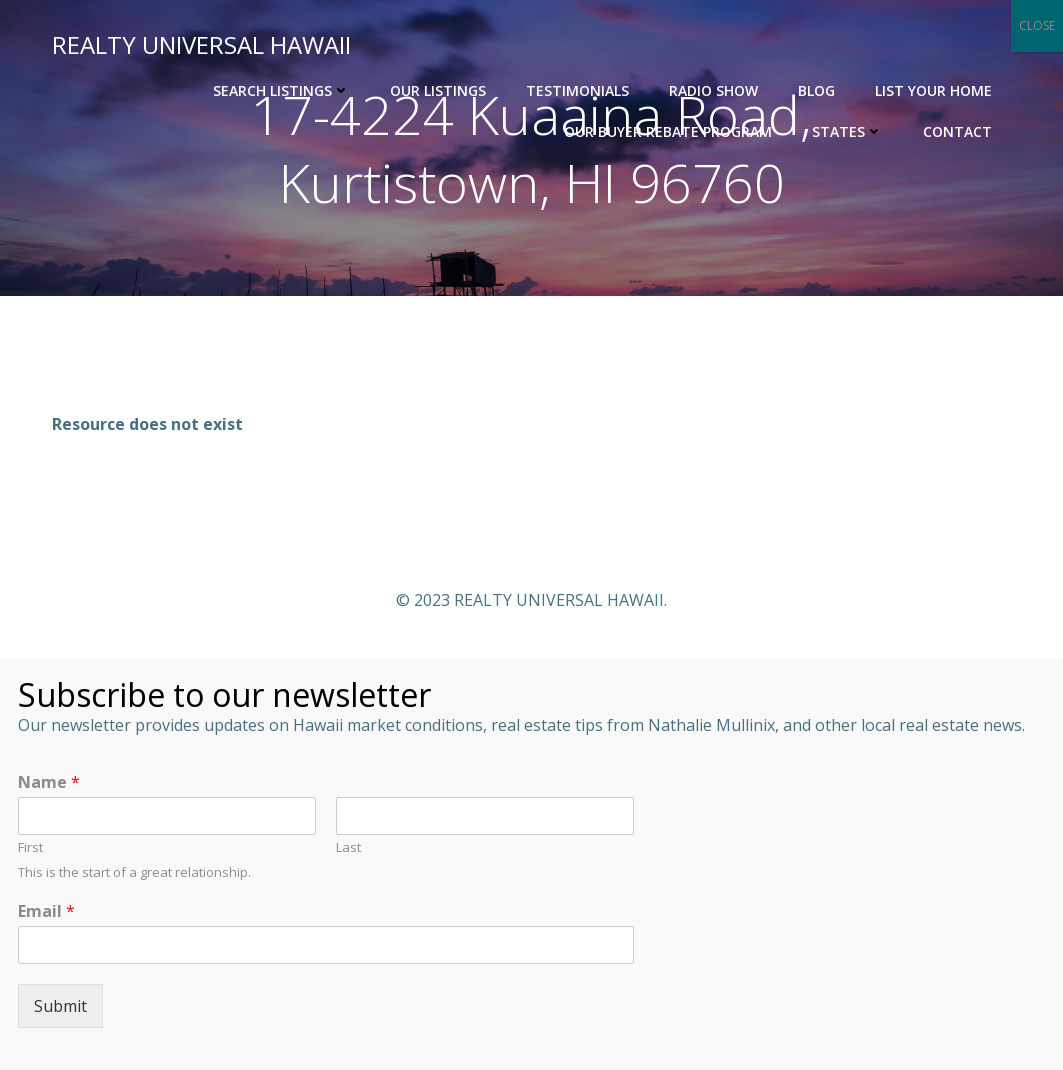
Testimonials (577, 90)
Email (46, 911)
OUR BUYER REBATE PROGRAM (668, 131)
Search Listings (281, 90)
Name (49, 782)
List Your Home (933, 90)
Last (348, 847)
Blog (816, 90)
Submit (60, 1006)
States (847, 131)
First (30, 847)
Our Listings (438, 90)
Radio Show (713, 90)
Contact (957, 131)
